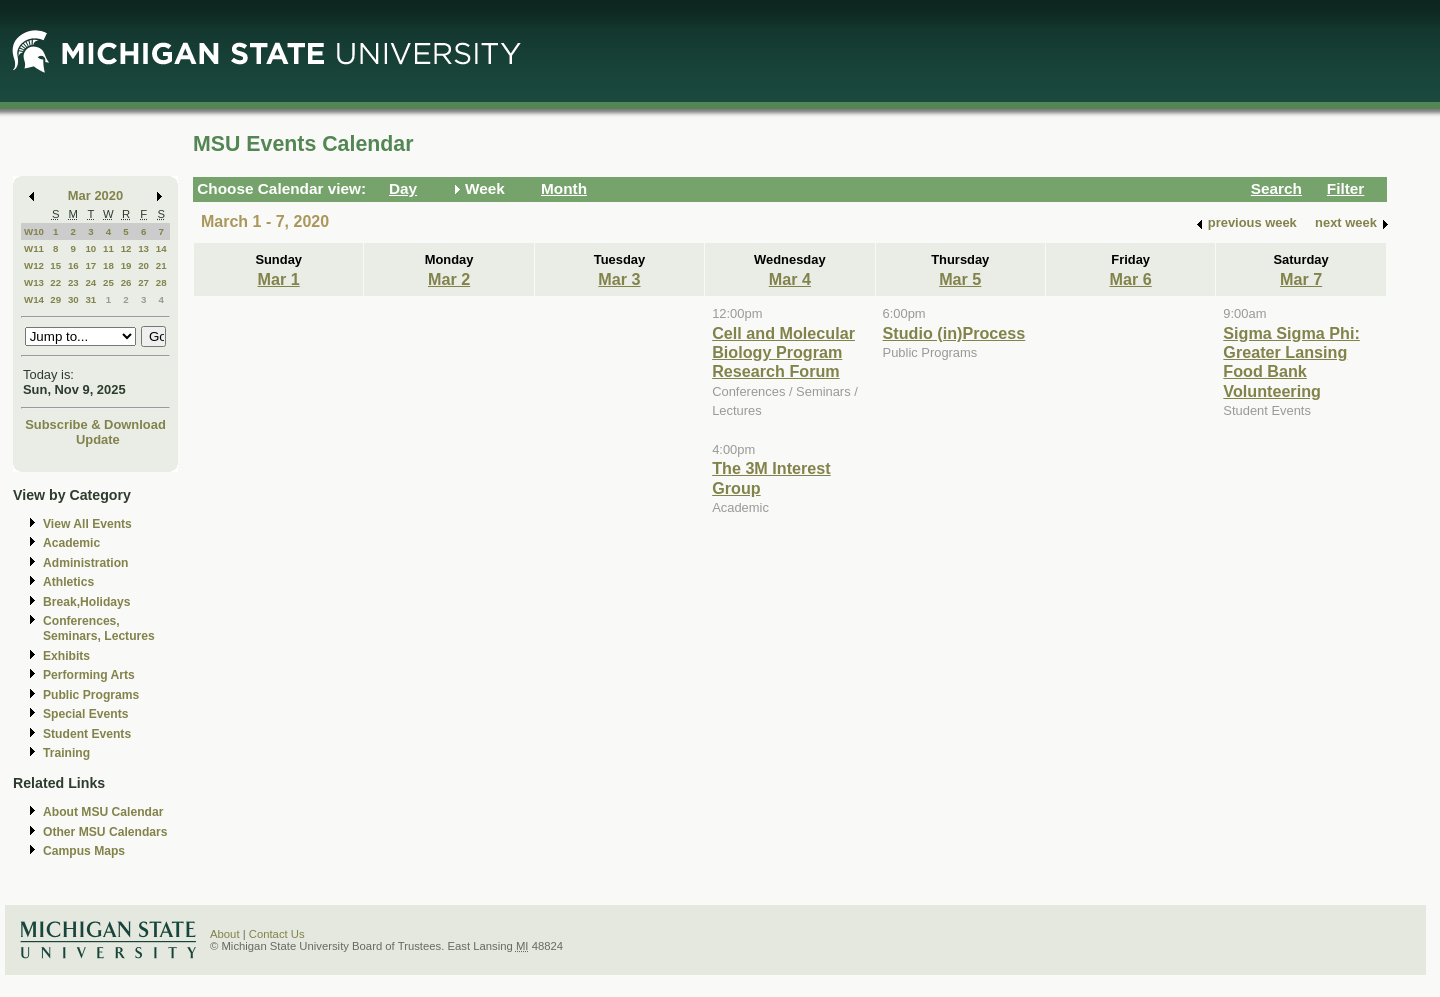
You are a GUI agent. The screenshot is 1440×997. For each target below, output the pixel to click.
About (225, 934)
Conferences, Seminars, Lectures (99, 628)
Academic (71, 543)
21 (161, 265)
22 (55, 282)
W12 (34, 265)
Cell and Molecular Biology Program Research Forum (783, 352)
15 (55, 265)
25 (108, 282)
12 (126, 248)
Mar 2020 (95, 195)
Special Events (85, 714)
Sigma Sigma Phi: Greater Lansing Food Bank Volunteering (1291, 362)
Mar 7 (1301, 279)
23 (73, 282)
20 (143, 265)
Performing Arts (89, 675)
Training (66, 753)
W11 (34, 248)
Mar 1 (279, 279)
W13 (34, 282)
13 (143, 248)
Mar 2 (449, 279)
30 (73, 299)
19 (126, 265)
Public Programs (91, 695)
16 (73, 265)
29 (55, 299)
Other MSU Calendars (105, 832)
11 (108, 248)
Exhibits (66, 656)
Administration (85, 563)
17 (90, 265)
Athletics (68, 582)
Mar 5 (960, 279)
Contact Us (277, 934)
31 (90, 299)
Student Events (87, 734)
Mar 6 (1131, 279)
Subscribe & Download (95, 424)
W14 (34, 299)
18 (108, 265)
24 (90, 282)
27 (143, 282)
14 (161, 248)
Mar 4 (790, 279)
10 (90, 248)
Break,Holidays (87, 602)
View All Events (87, 524)
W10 (34, 231)
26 (126, 282)
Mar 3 (619, 279)
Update (98, 439)
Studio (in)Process (954, 333)
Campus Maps (84, 851)
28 (161, 282)
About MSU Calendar (103, 812)
